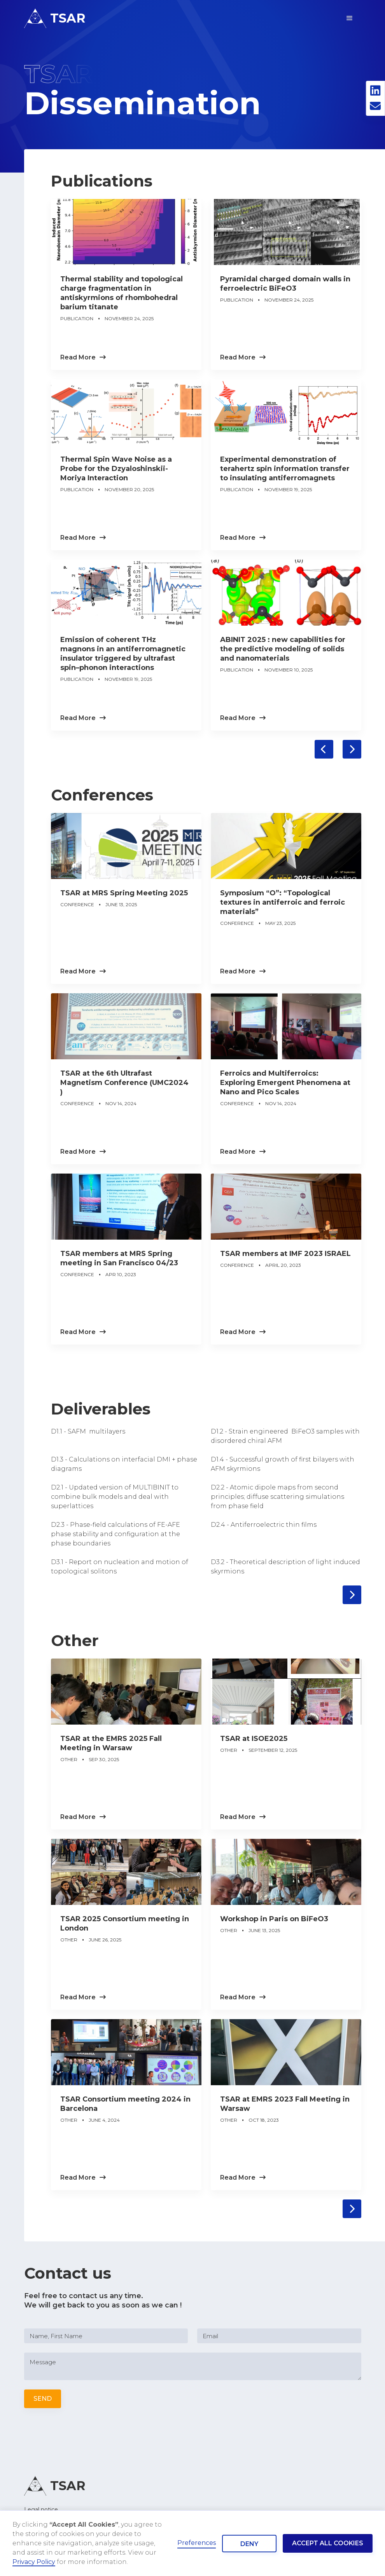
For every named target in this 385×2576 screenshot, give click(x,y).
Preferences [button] (196, 2542)
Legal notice (41, 2509)
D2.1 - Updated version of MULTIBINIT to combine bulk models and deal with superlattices (114, 1497)
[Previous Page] (324, 749)
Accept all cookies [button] (327, 2543)
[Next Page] (352, 749)
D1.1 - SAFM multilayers (88, 1431)
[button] (349, 18)
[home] (55, 18)
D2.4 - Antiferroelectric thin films (264, 1524)
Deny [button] (249, 2544)
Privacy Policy (33, 2562)
